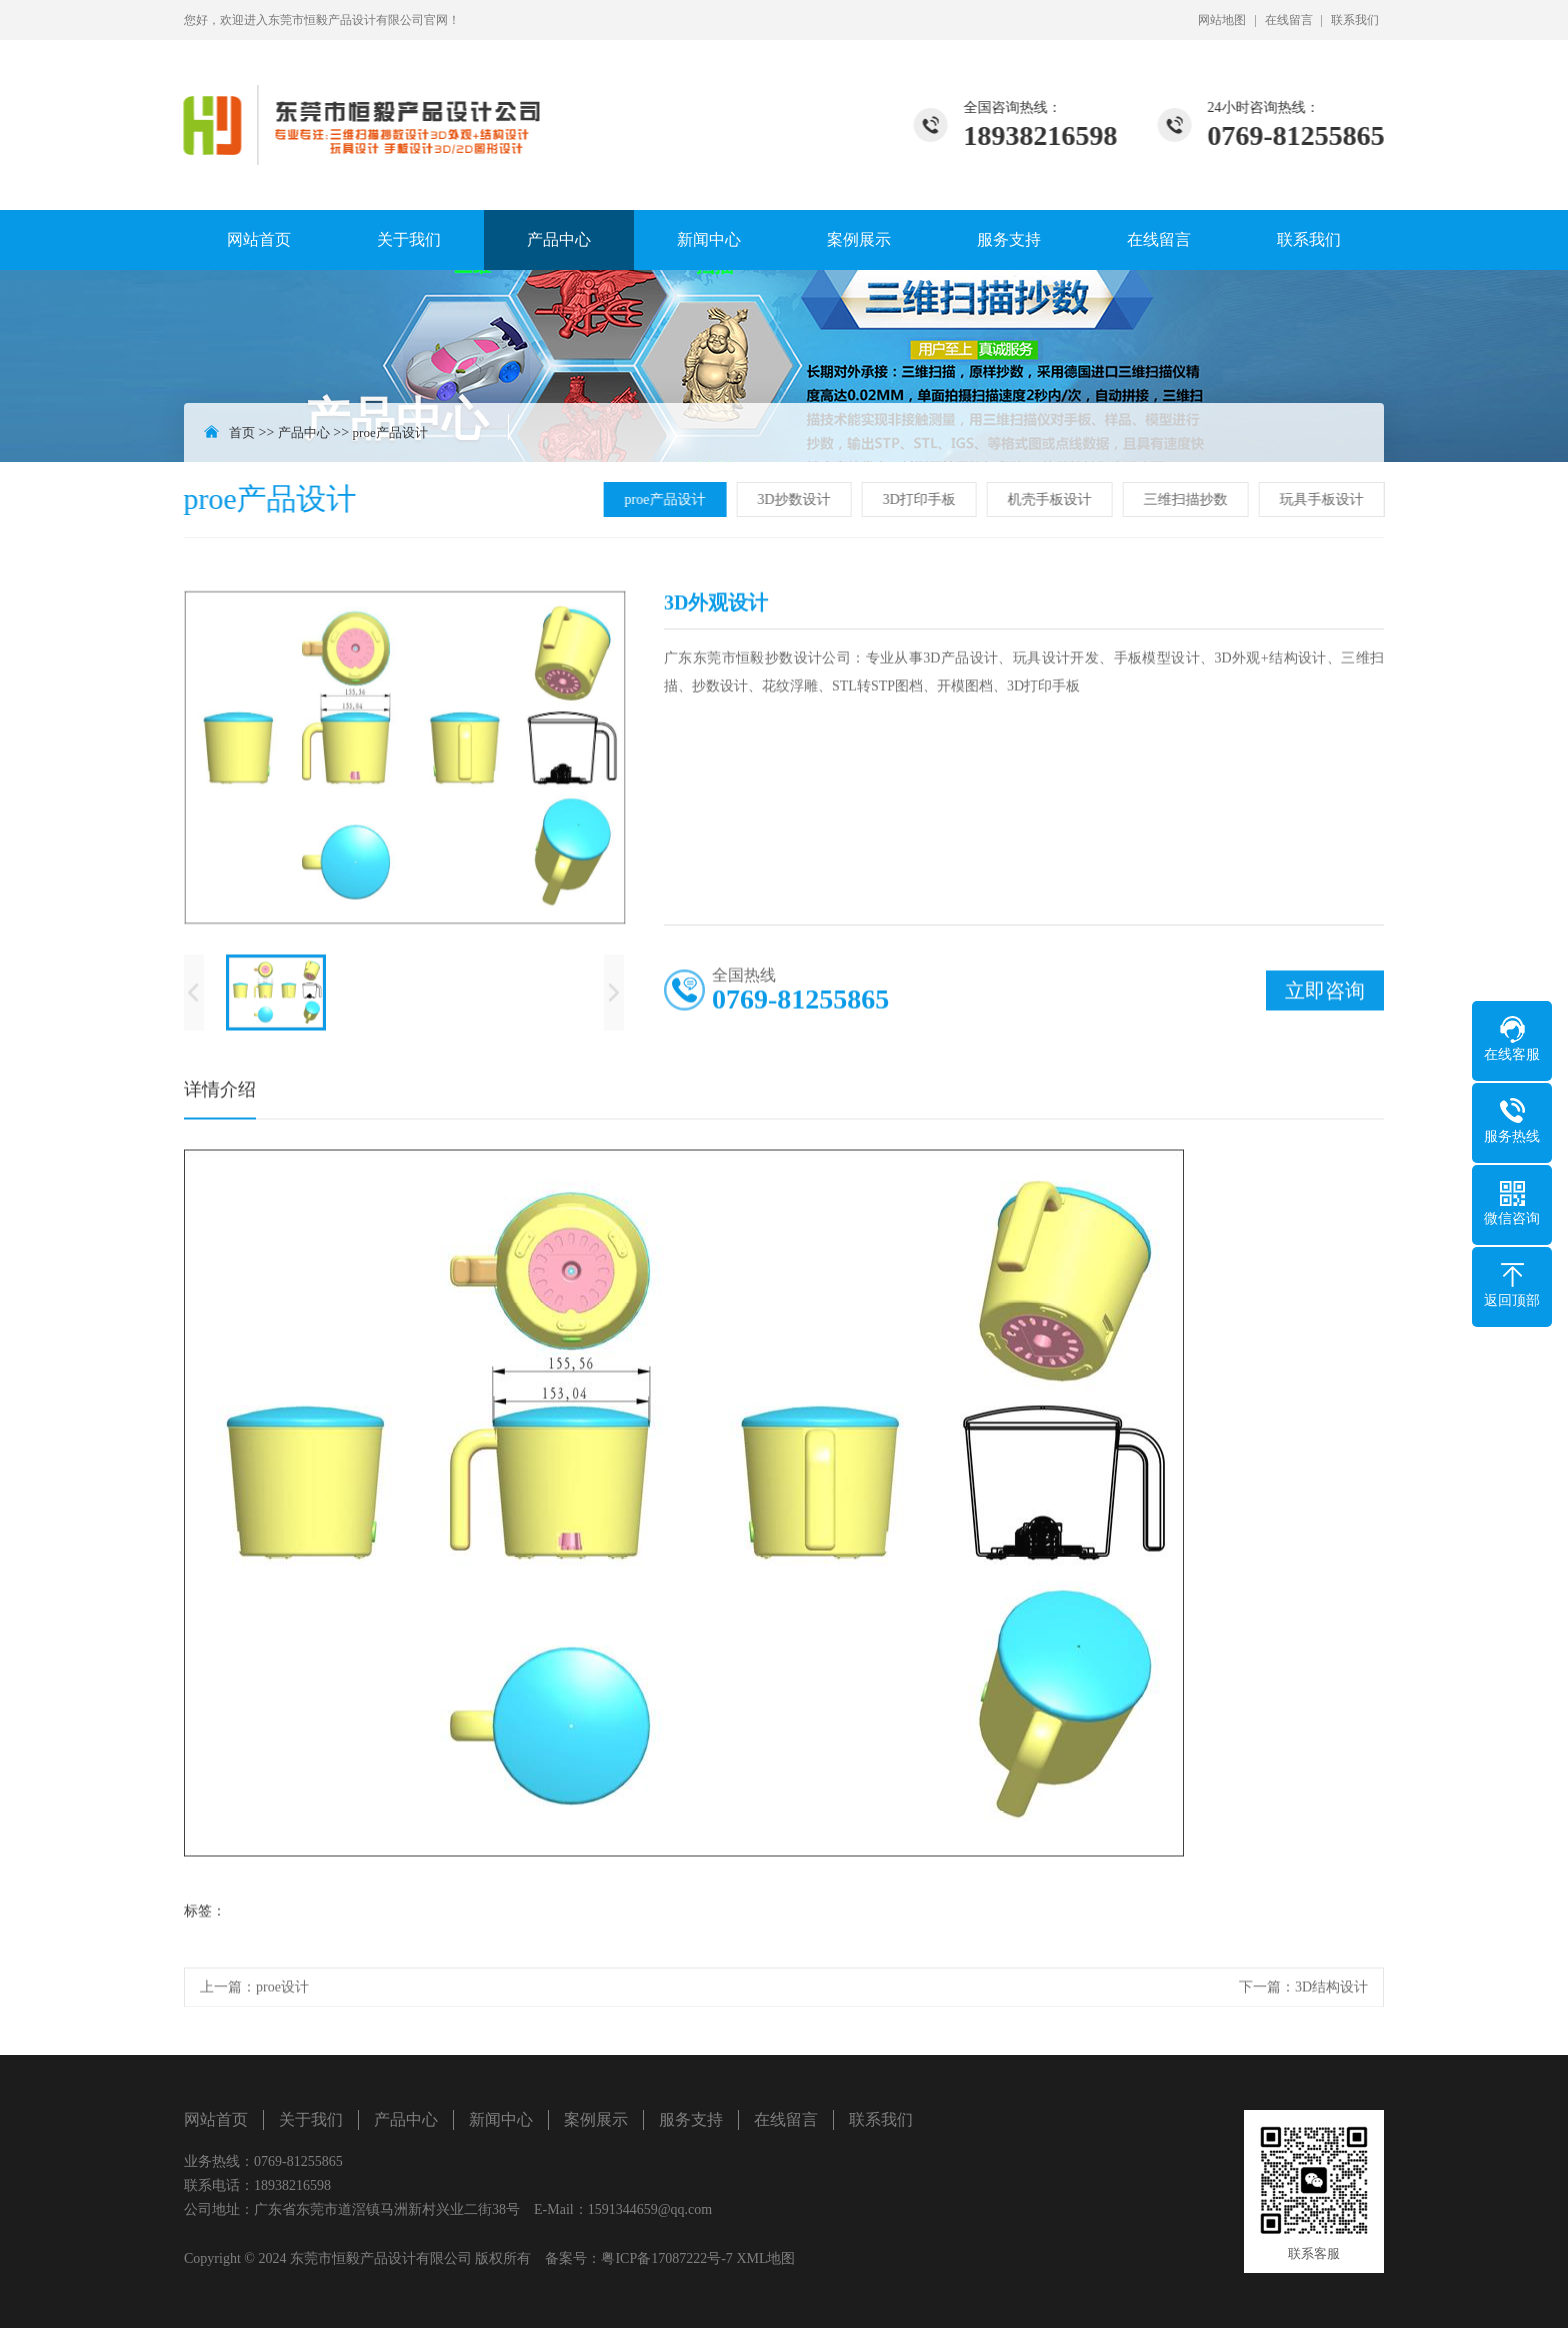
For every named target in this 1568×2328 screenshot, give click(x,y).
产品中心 (559, 239)
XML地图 (765, 2258)
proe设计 (282, 1991)
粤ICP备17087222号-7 (666, 2258)
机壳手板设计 (1052, 499)
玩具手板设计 (1324, 499)
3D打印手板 (921, 499)
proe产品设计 (390, 432)
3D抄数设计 (796, 499)
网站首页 (259, 239)
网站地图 (1222, 20)
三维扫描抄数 (1188, 499)
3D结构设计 (1331, 1991)
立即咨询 (1325, 995)
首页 (242, 432)
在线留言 (1289, 20)
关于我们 (409, 239)
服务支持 (1009, 239)
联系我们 (1355, 20)
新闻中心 (709, 239)
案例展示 (859, 239)
